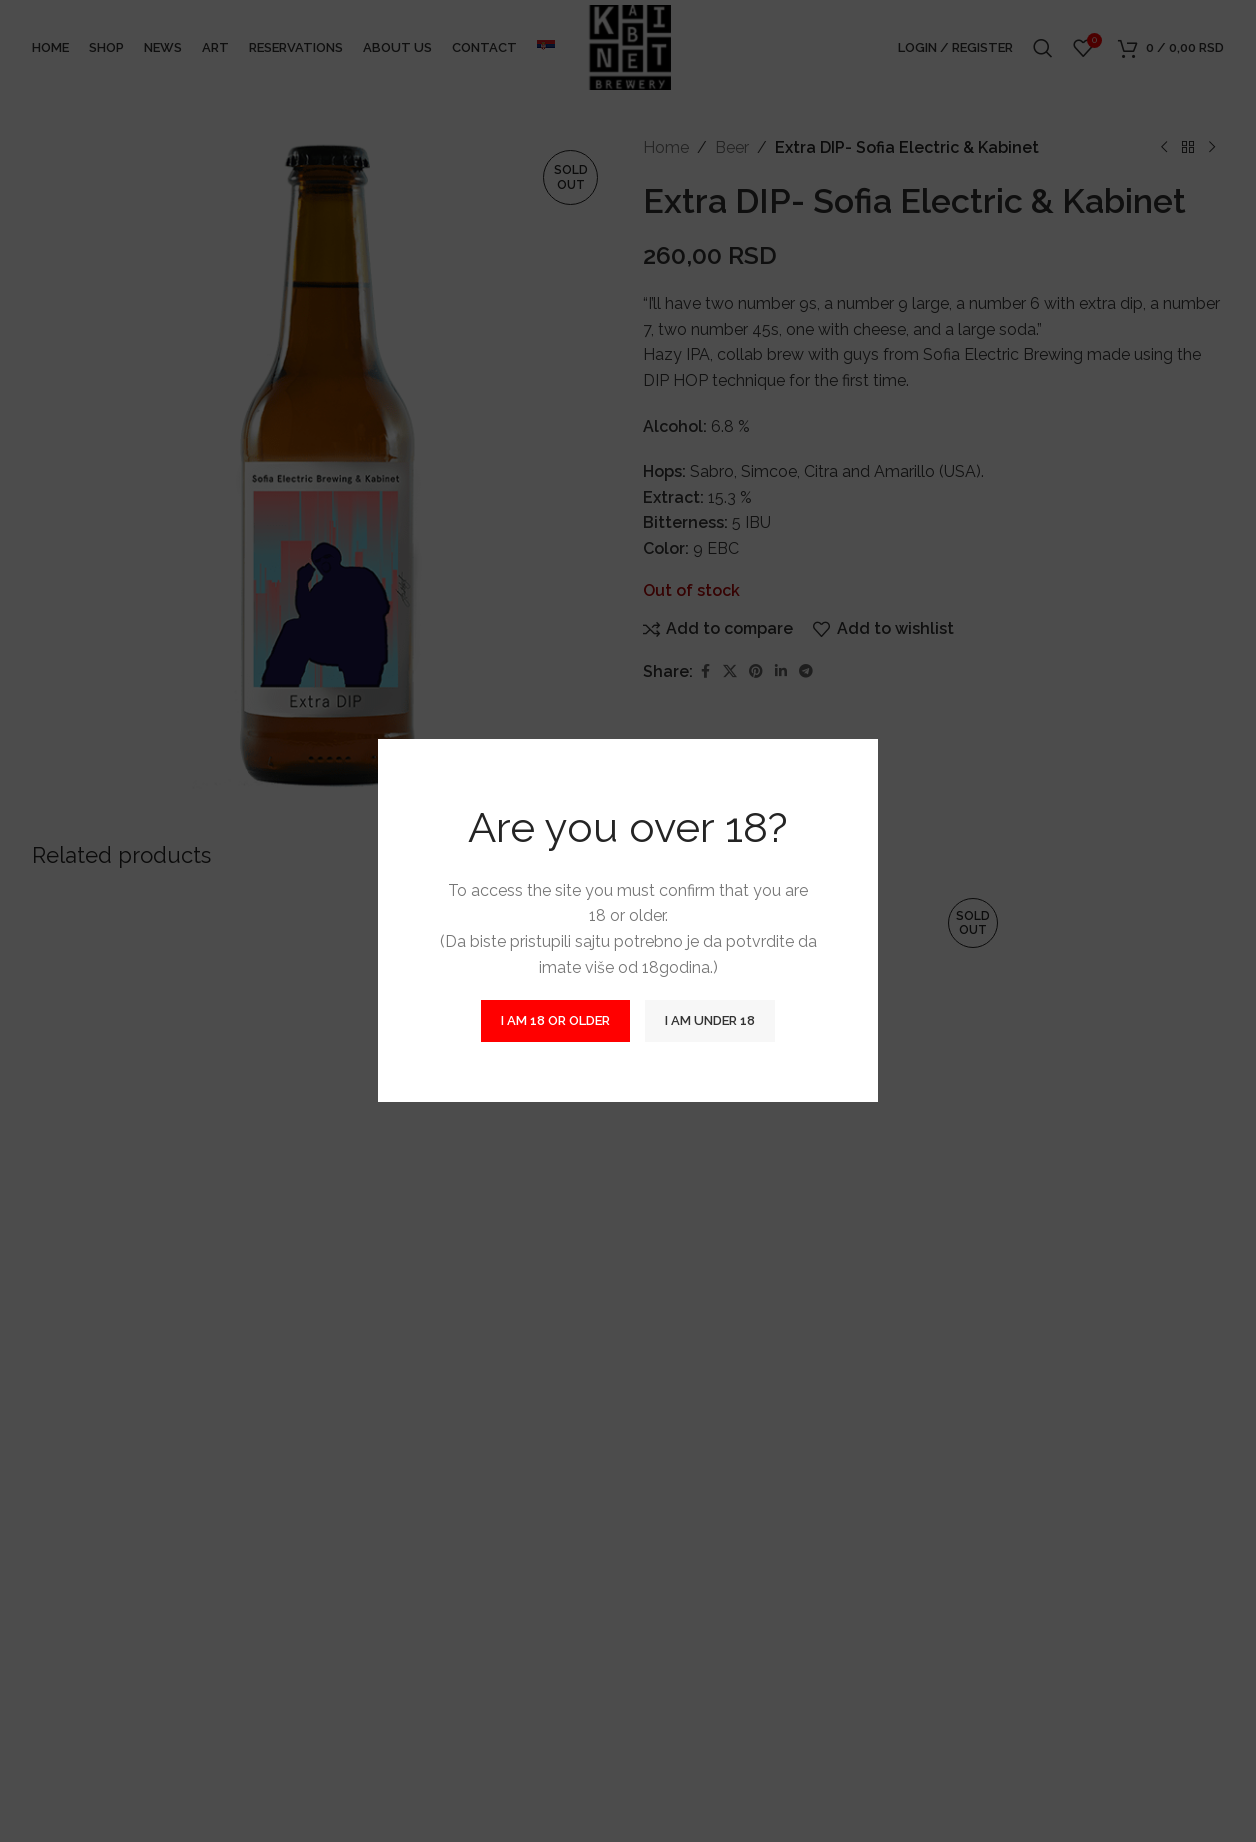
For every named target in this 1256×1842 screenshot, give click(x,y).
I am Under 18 (710, 1021)
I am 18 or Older (555, 1021)
